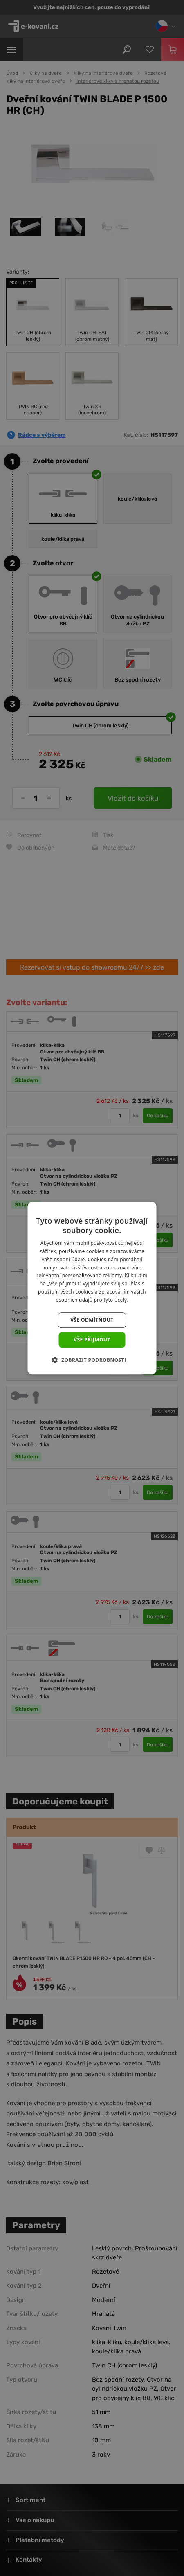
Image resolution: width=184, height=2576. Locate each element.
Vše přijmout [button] (92, 1339)
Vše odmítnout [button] (91, 1319)
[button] (92, 1360)
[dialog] (92, 1288)
